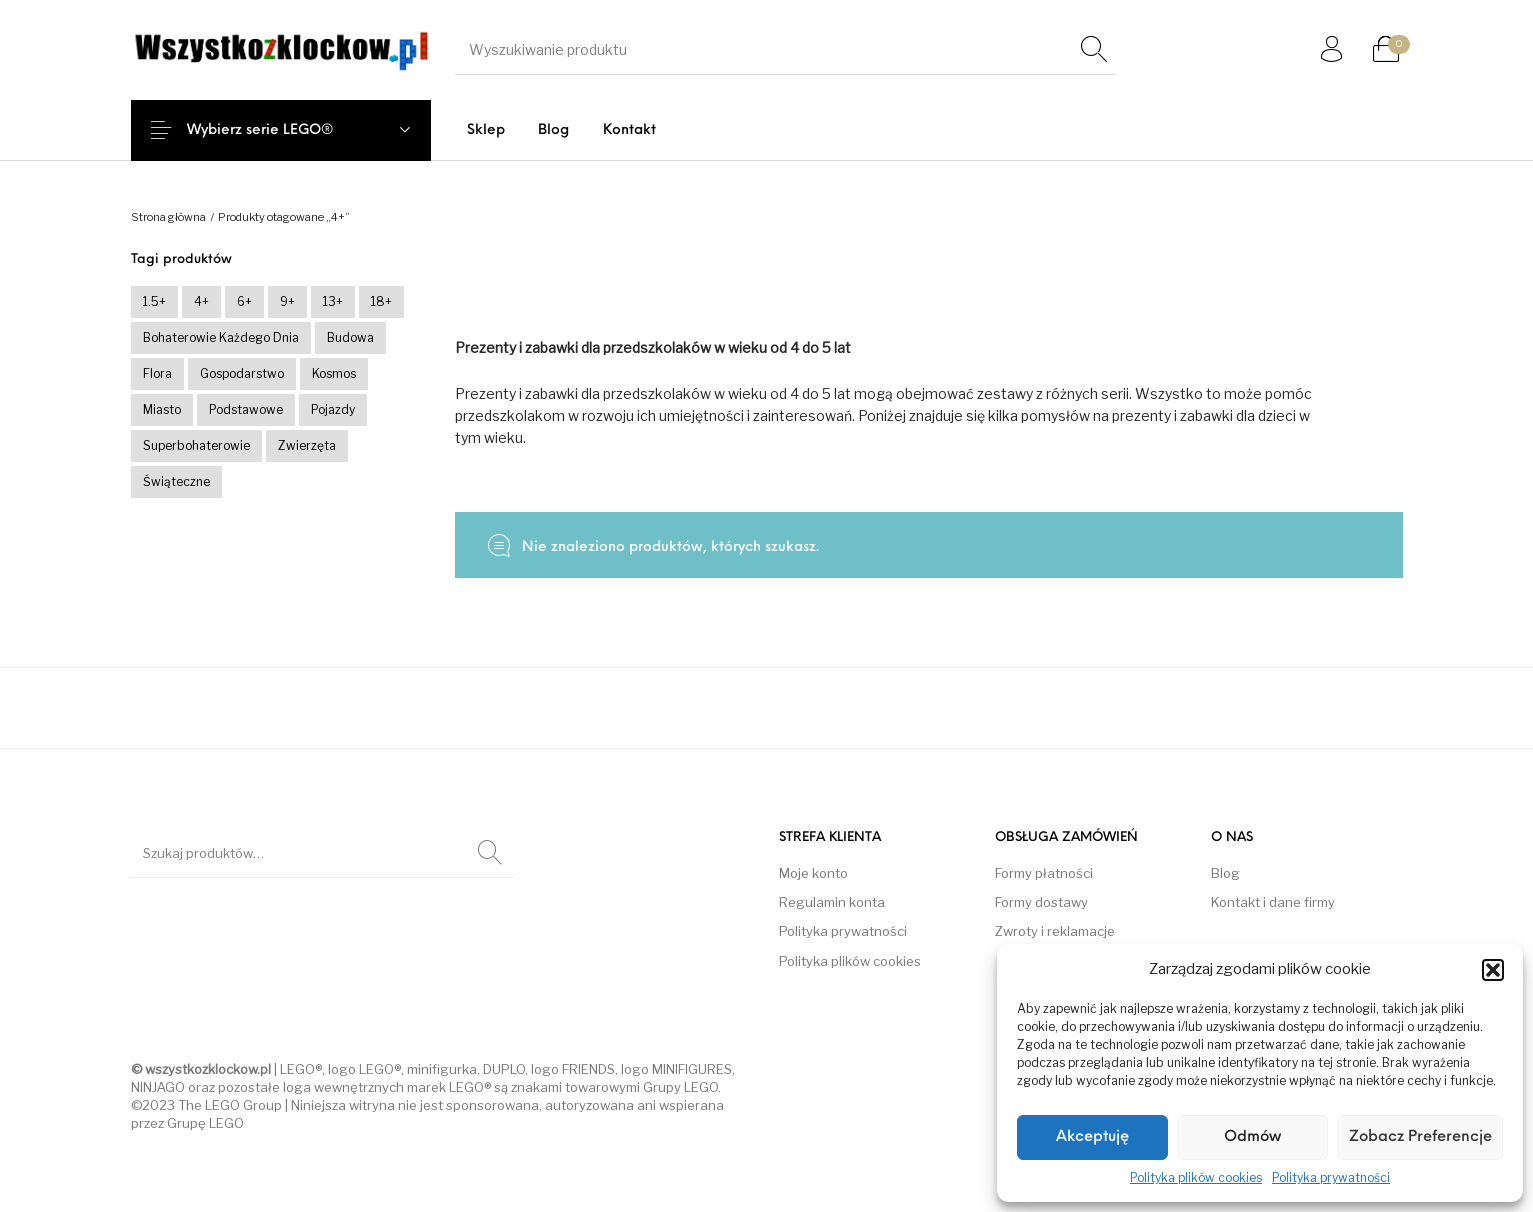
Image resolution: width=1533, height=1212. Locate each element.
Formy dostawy (1041, 902)
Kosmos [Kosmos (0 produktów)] (334, 373)
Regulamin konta (832, 902)
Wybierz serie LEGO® (276, 130)
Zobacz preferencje (1420, 1137)
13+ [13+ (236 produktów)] (333, 301)
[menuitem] (486, 130)
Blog (1225, 873)
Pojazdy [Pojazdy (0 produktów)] (333, 409)
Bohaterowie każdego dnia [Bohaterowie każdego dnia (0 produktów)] (221, 337)
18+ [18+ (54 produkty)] (381, 301)
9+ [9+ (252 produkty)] (287, 301)
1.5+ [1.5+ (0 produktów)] (154, 301)
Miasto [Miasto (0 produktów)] (162, 409)
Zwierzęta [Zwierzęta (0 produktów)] (307, 445)
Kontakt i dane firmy (1273, 902)
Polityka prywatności (1331, 1177)
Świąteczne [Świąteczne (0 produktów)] (176, 481)
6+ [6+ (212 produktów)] (244, 301)
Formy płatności (1044, 873)
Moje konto (813, 873)
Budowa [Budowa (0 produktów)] (350, 337)
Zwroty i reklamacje (1055, 931)
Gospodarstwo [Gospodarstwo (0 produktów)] (242, 373)
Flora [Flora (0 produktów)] (157, 373)
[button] (1493, 970)
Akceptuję (1092, 1137)
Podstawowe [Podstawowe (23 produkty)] (246, 409)
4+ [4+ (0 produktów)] (201, 301)
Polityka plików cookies (1196, 1177)
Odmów (1252, 1137)
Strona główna (168, 217)
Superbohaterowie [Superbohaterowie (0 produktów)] (196, 445)
